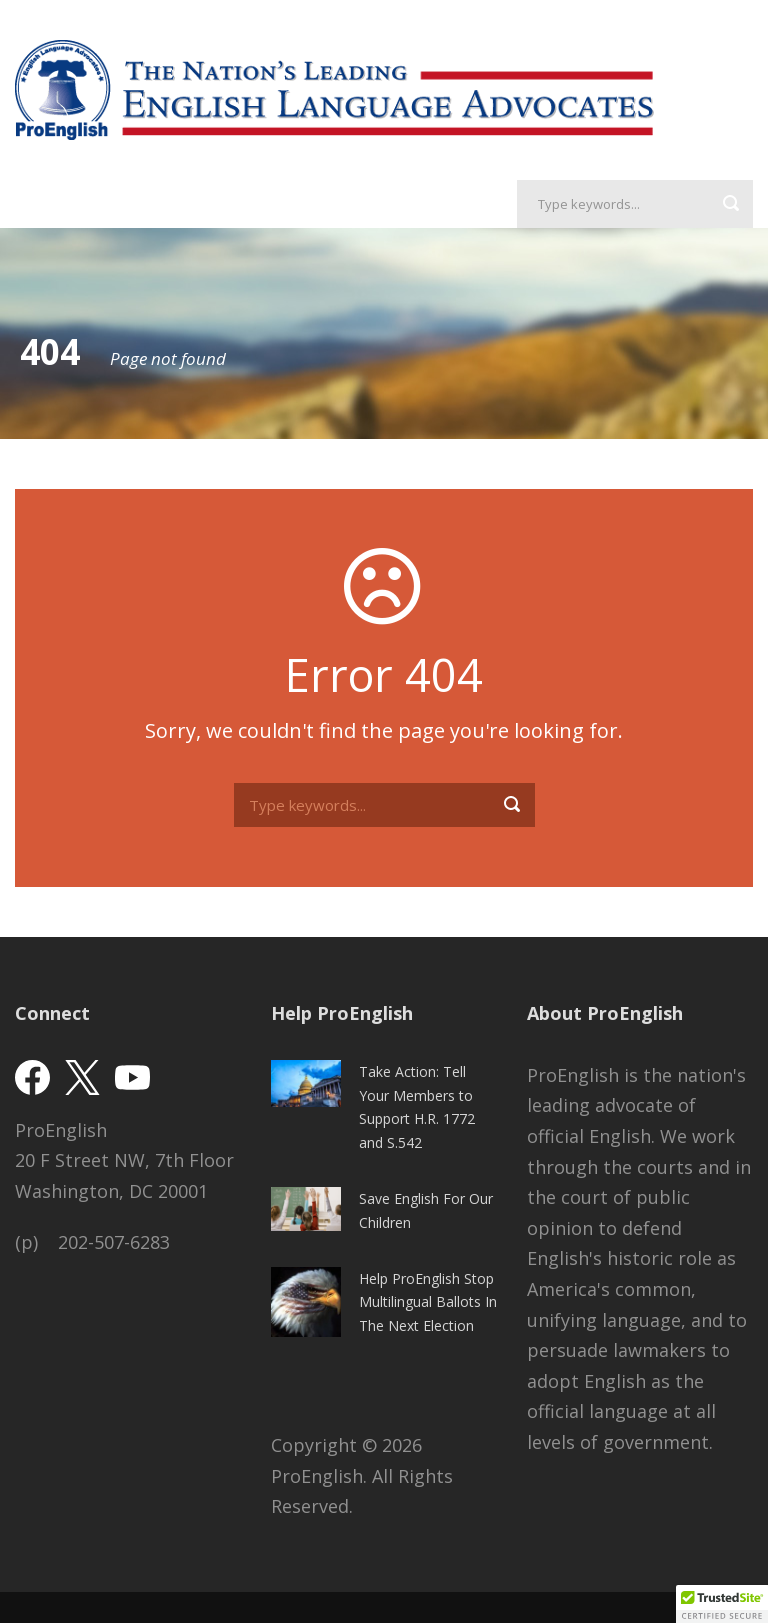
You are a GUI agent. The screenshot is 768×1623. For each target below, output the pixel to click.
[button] (722, 1604)
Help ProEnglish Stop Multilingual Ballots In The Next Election (428, 1302)
